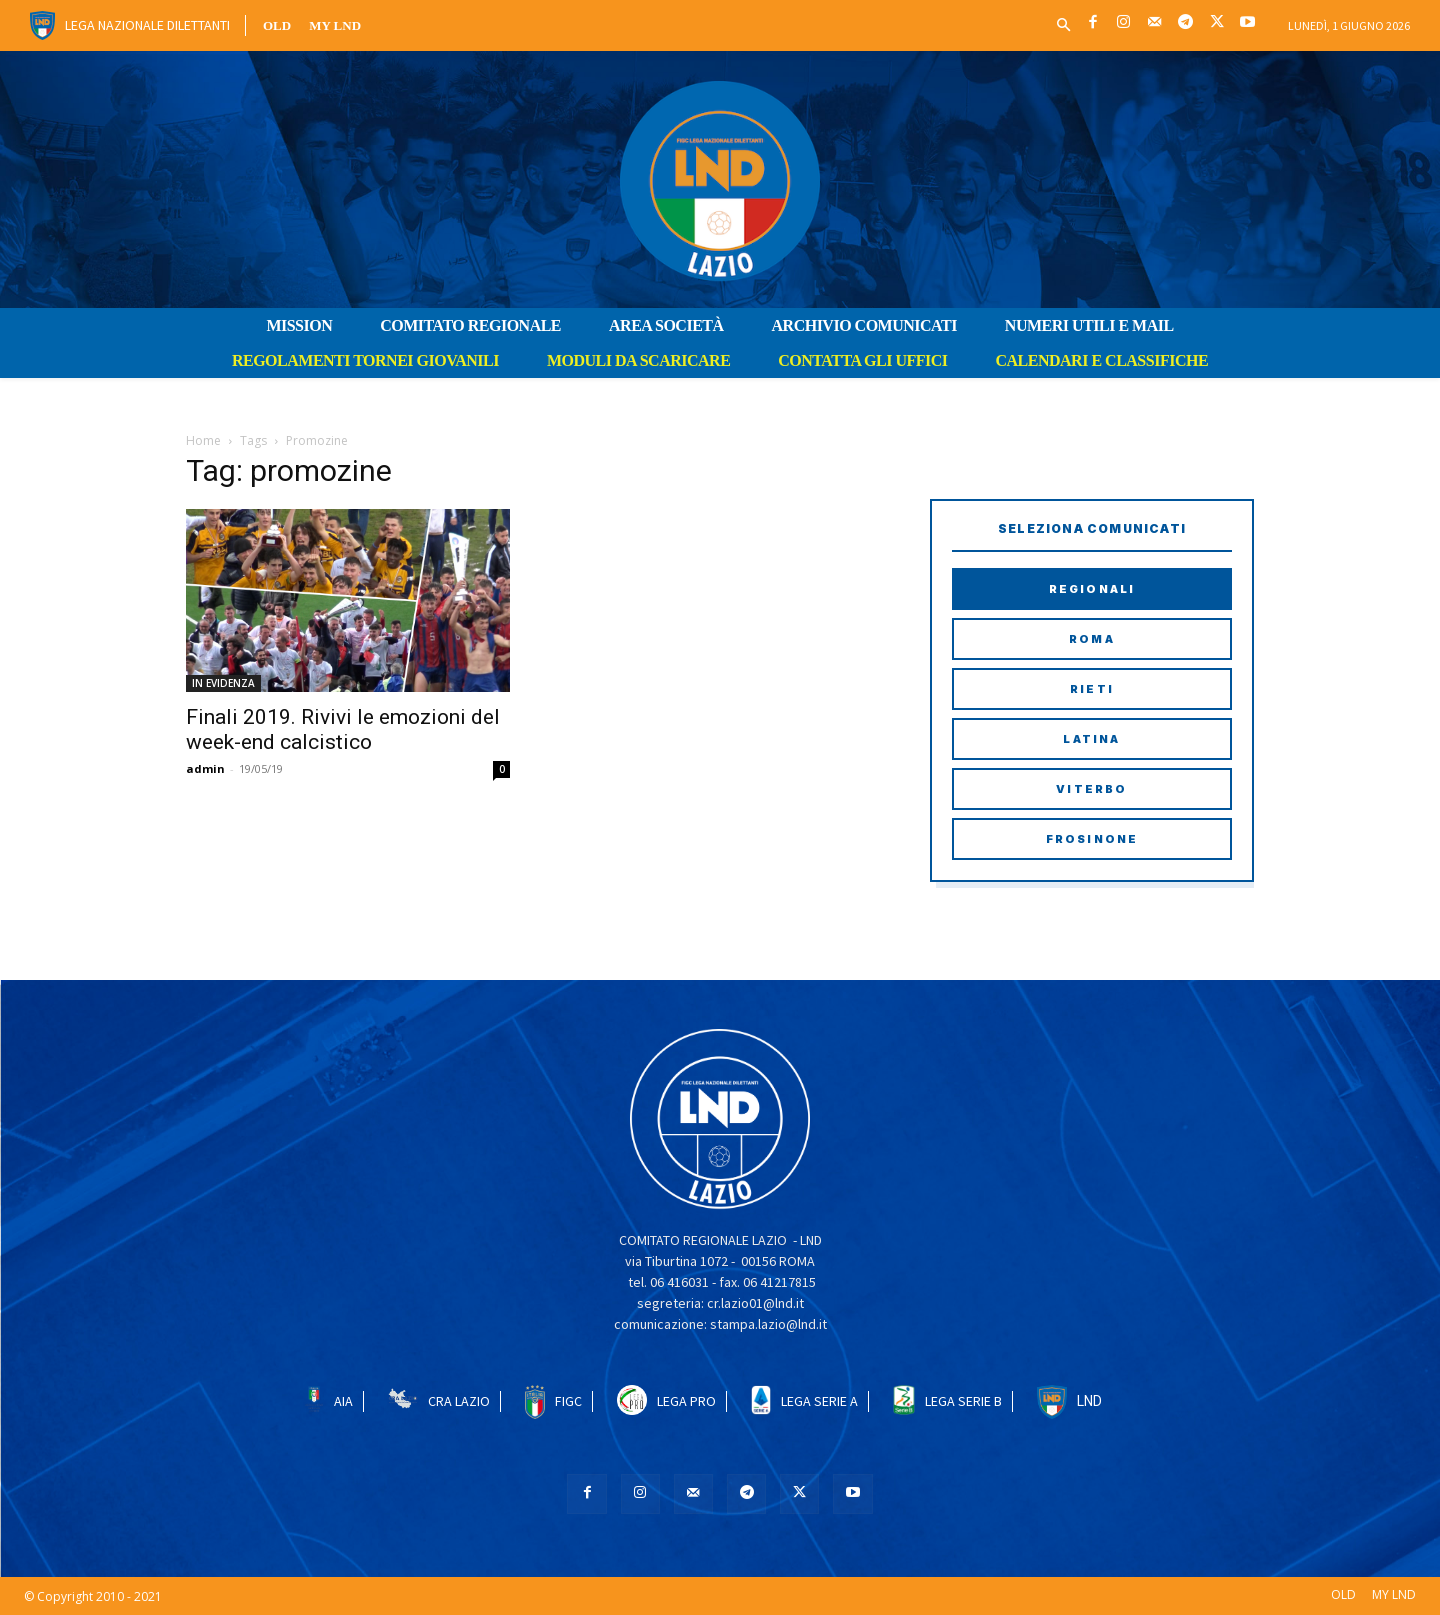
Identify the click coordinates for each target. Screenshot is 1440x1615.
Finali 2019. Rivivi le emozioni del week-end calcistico (343, 729)
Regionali (1092, 589)
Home (203, 440)
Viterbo (1091, 789)
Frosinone (1092, 839)
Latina (1091, 739)
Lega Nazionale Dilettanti (147, 25)
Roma (1092, 639)
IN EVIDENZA (223, 683)
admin (205, 768)
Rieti (1092, 689)
